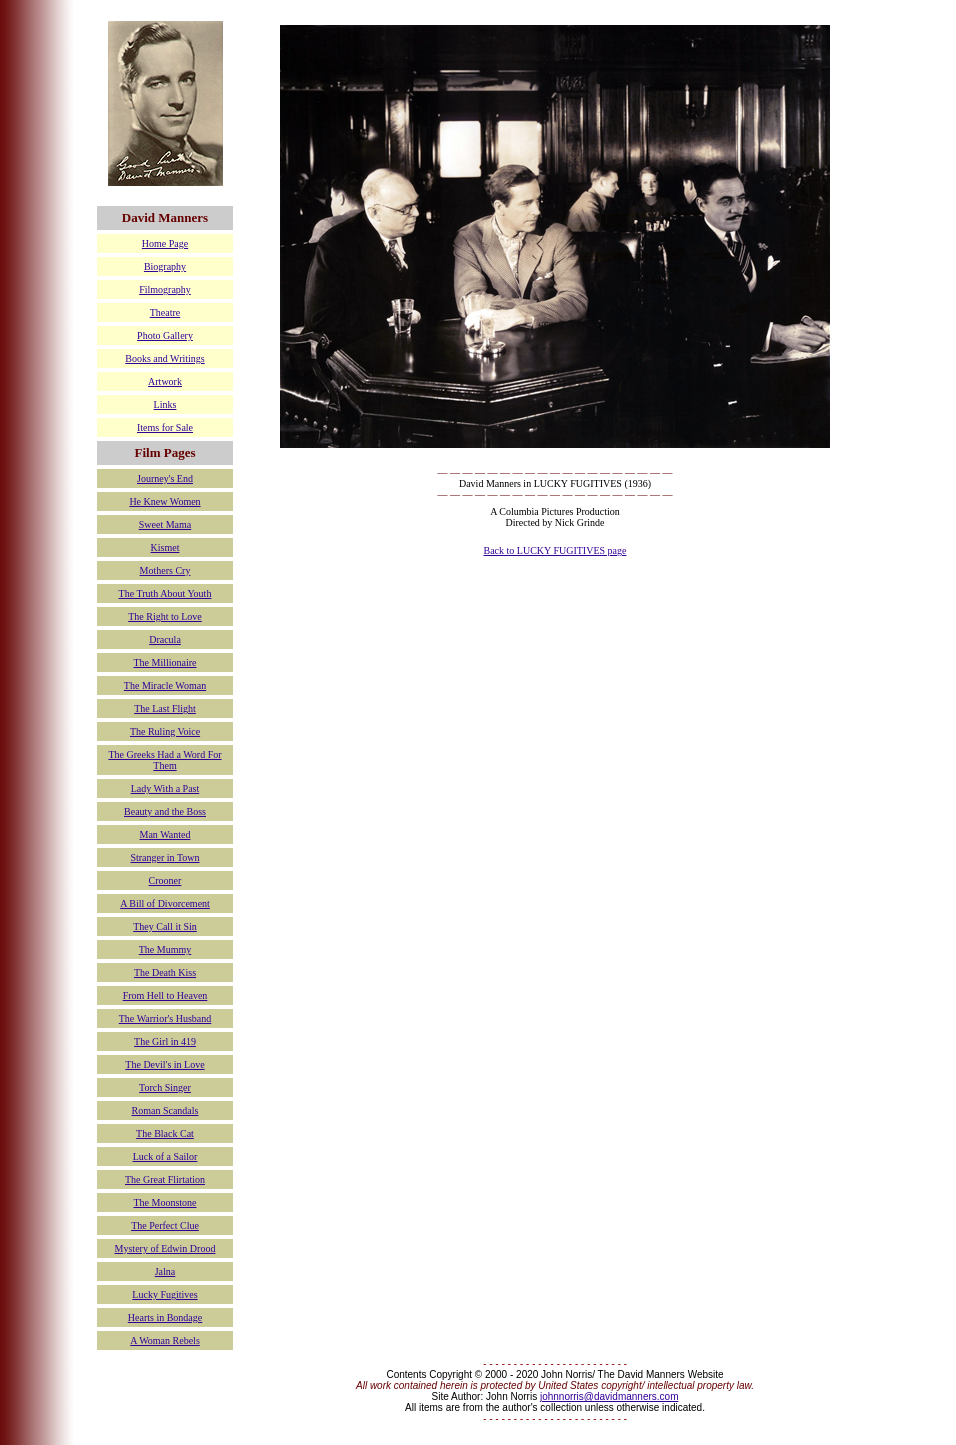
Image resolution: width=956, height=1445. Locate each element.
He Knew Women (164, 501)
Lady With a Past (165, 788)
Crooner (165, 880)
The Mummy (165, 949)
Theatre (165, 312)
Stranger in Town (164, 857)
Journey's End (165, 478)
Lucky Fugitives (164, 1294)
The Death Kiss (165, 972)
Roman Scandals (165, 1110)
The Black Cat (165, 1133)
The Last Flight (165, 708)
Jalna (165, 1271)
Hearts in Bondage (165, 1317)
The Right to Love (165, 616)
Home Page (165, 243)
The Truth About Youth (165, 593)
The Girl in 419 (165, 1041)
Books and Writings (164, 358)
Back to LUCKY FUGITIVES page (555, 550)
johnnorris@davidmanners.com (609, 1396)
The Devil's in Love (164, 1064)
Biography (165, 266)
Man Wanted (165, 834)
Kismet (165, 547)
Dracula (165, 639)
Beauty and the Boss (165, 811)
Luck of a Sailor (165, 1156)
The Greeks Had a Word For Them (164, 760)
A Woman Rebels (165, 1340)
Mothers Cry (165, 570)
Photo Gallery (165, 335)
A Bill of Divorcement (165, 903)
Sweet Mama (165, 524)
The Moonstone (164, 1202)
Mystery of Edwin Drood (165, 1248)
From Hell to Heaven (165, 995)
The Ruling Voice (165, 731)
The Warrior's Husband (165, 1018)
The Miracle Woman (165, 685)
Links (165, 404)
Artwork (165, 381)
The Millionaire (164, 662)
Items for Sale (165, 427)
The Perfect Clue (165, 1225)
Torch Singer (165, 1087)
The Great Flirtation (165, 1179)
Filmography (165, 289)
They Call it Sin (165, 926)
